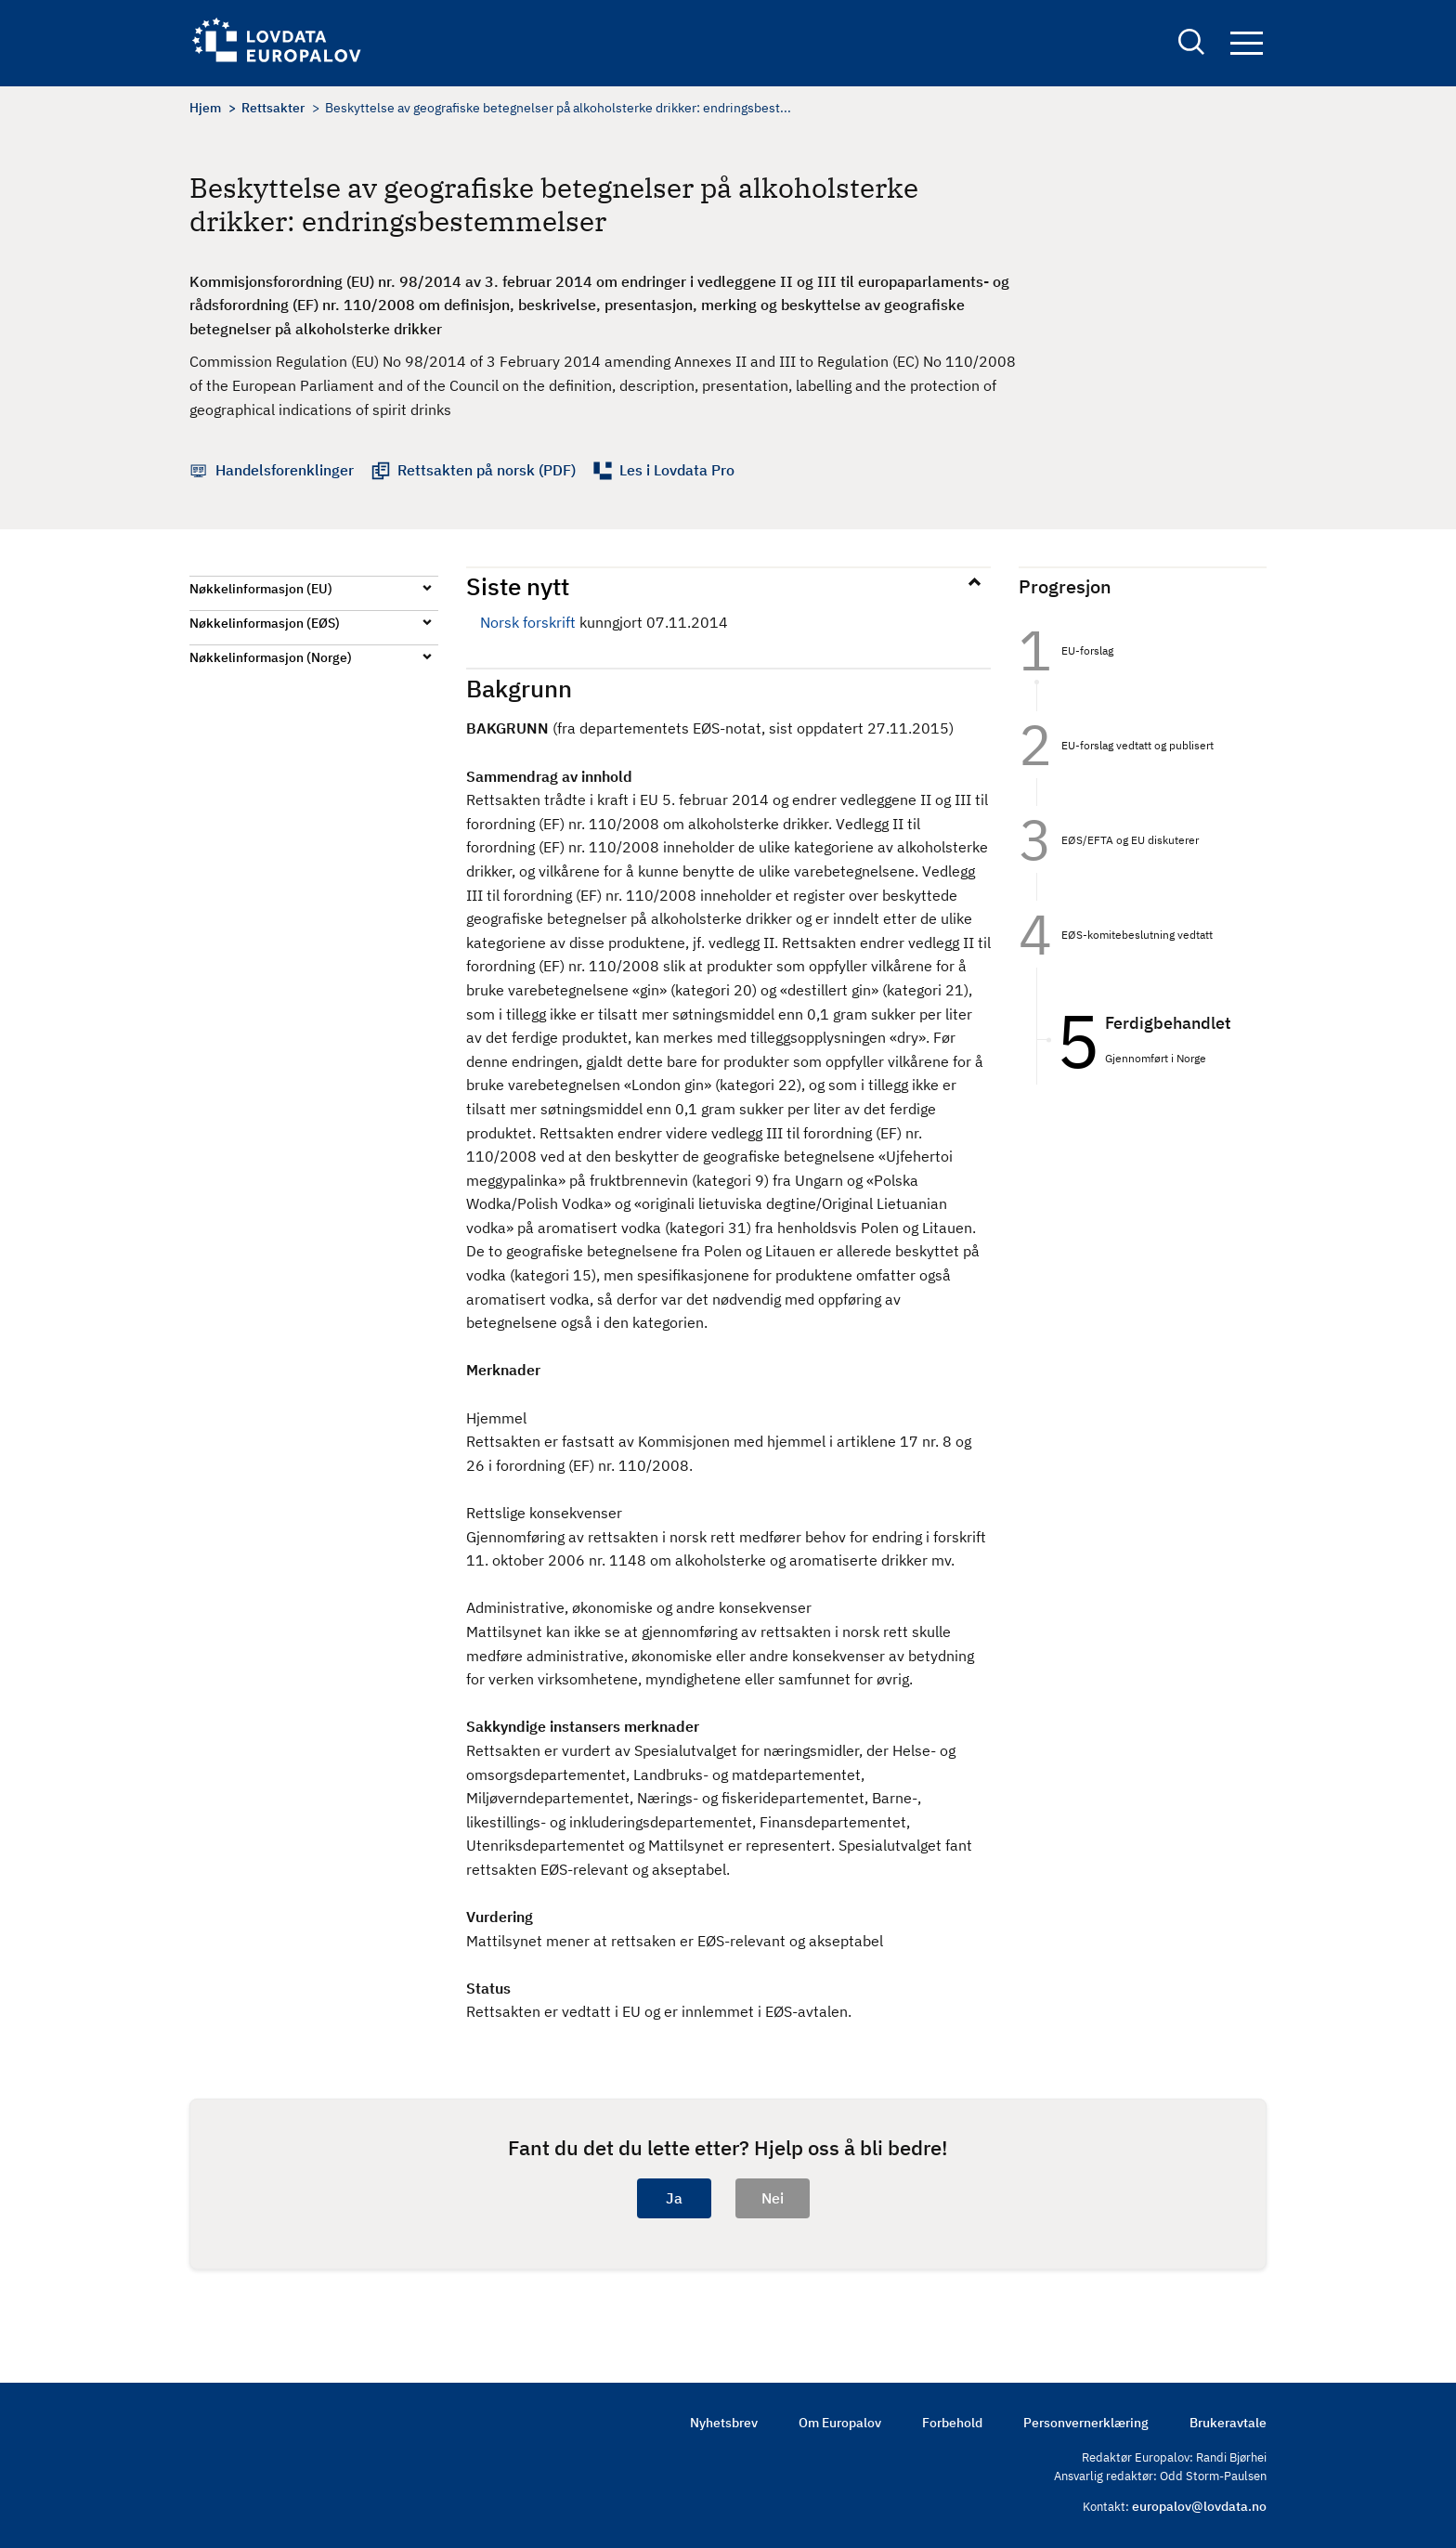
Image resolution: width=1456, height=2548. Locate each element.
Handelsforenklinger (284, 470)
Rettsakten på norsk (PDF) (486, 470)
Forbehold (952, 2422)
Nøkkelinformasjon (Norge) (270, 657)
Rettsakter (273, 107)
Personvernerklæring (1086, 2422)
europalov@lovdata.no (1199, 2506)
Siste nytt (517, 586)
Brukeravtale (1228, 2422)
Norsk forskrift (528, 622)
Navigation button (1246, 44)
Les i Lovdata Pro (676, 470)
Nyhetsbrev (724, 2422)
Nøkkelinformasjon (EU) (260, 588)
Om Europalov (840, 2422)
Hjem (205, 107)
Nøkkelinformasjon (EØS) (264, 623)
